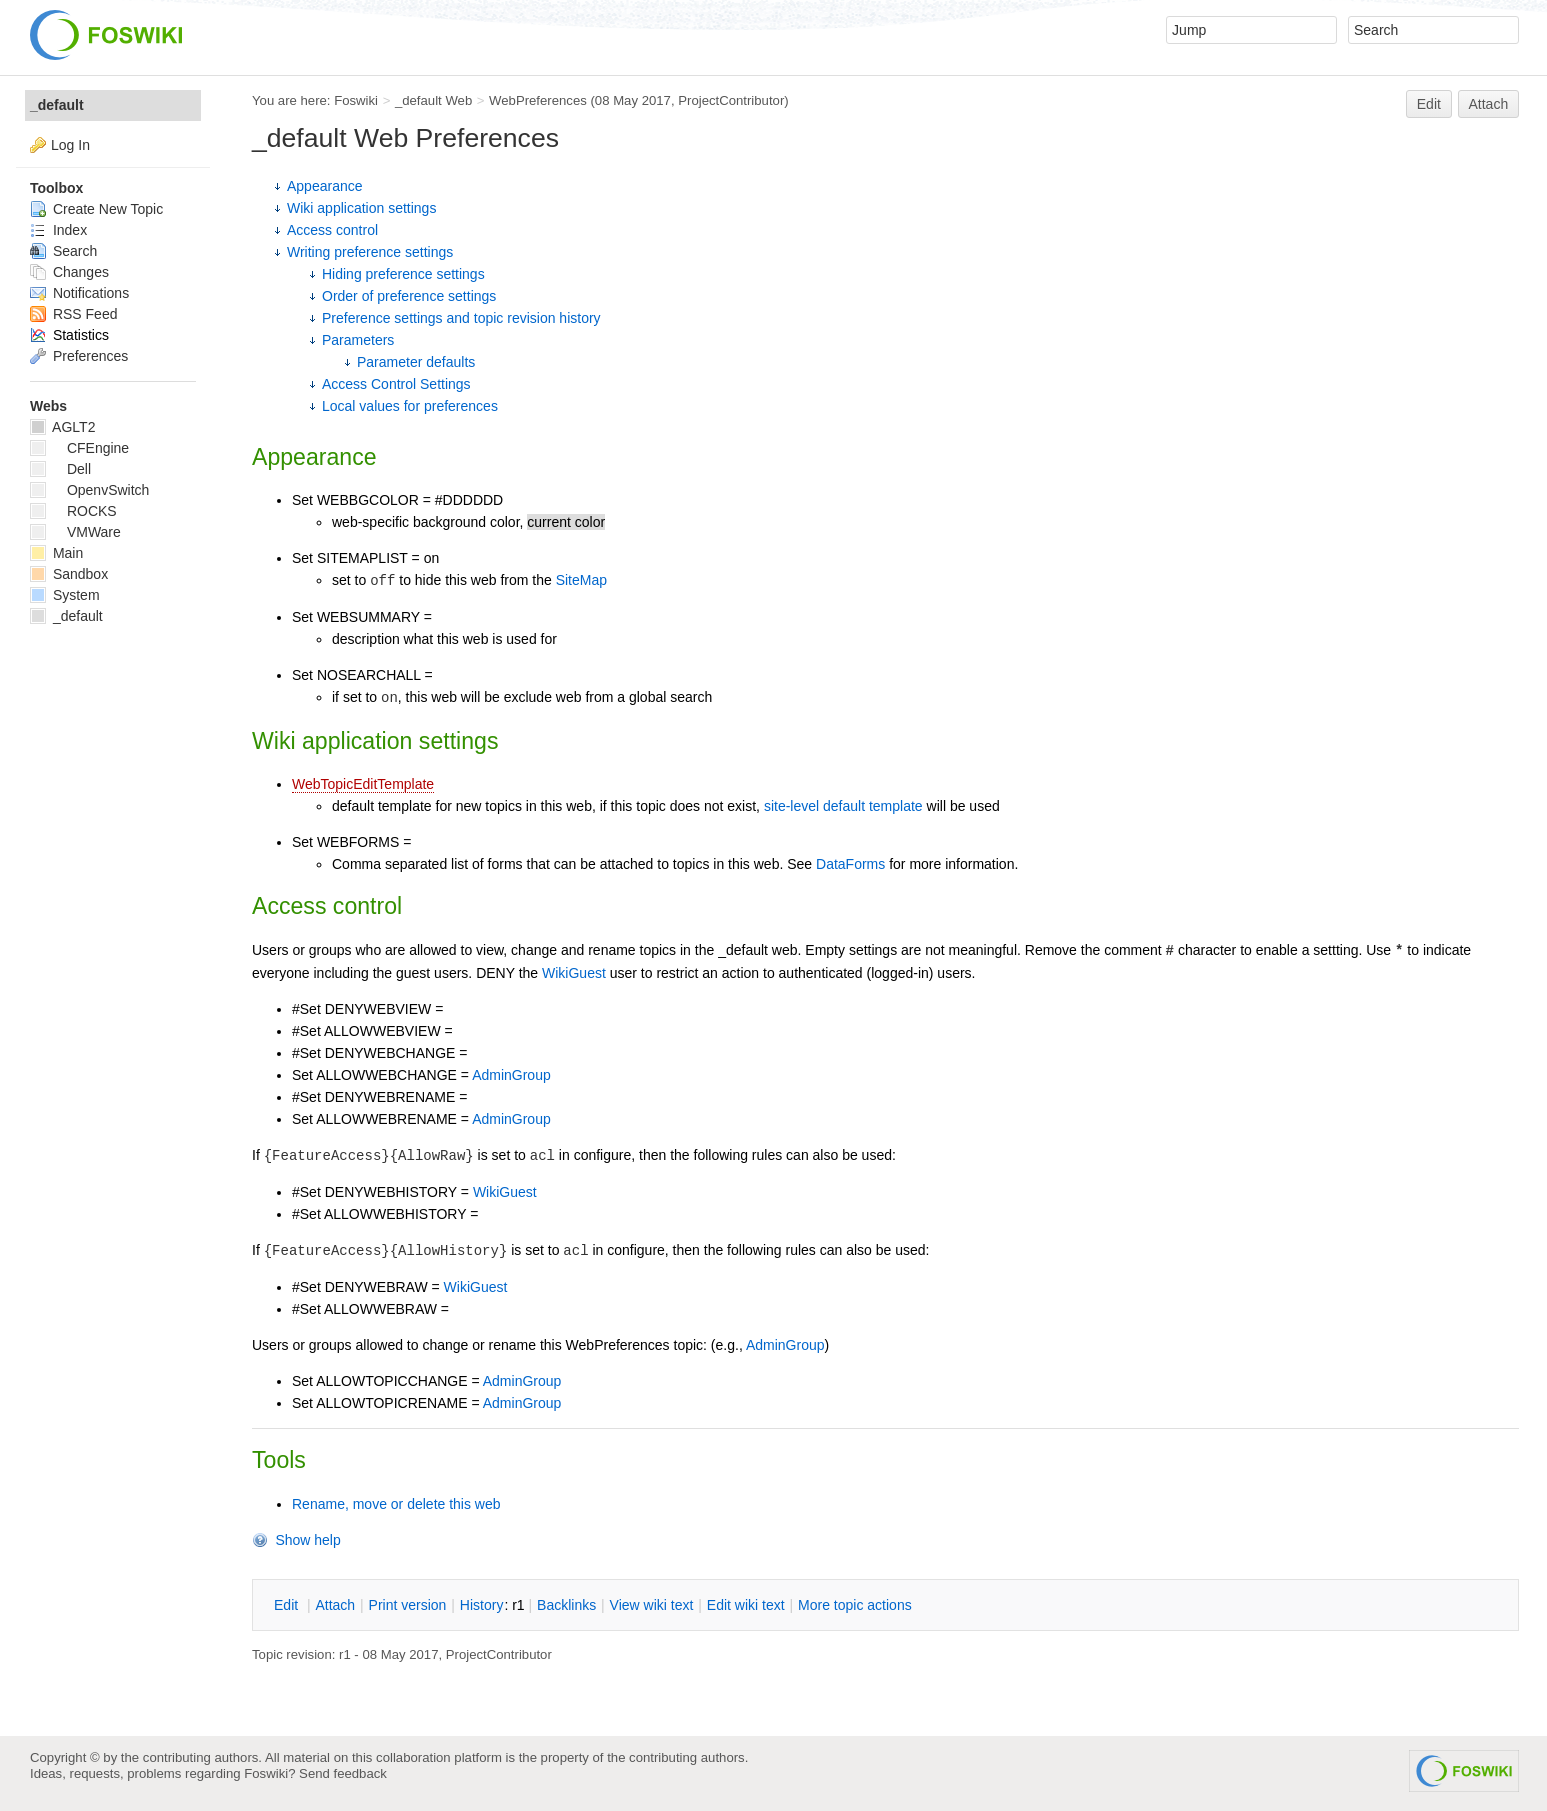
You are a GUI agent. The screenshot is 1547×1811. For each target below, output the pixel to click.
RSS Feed (73, 314)
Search (63, 251)
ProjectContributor (731, 100)
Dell (60, 469)
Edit (1429, 104)
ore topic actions (855, 1605)
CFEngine (79, 448)
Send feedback (343, 1773)
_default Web (433, 100)
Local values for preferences (410, 406)
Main (56, 553)
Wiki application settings (361, 208)
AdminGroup (511, 1075)
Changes (69, 272)
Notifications (79, 293)
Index (58, 230)
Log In (70, 145)
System (65, 595)
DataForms (850, 864)
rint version (408, 1605)
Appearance (325, 186)
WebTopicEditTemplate (363, 784)
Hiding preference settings (403, 274)
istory (482, 1605)
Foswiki (356, 100)
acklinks (566, 1605)
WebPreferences (538, 100)
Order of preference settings (409, 296)
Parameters (358, 340)
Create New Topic (96, 209)
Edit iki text (746, 1605)
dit (288, 1605)
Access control (332, 230)
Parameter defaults (416, 362)
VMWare (75, 532)
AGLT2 (62, 427)
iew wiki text (652, 1605)
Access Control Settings (396, 384)
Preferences (79, 356)
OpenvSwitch (89, 490)
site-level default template (843, 806)
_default (57, 105)
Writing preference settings (370, 252)
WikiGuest (574, 973)
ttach (335, 1605)
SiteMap (581, 580)
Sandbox (69, 574)
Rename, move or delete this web (396, 1504)
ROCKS (73, 511)
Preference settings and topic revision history (461, 318)
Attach (1489, 104)
